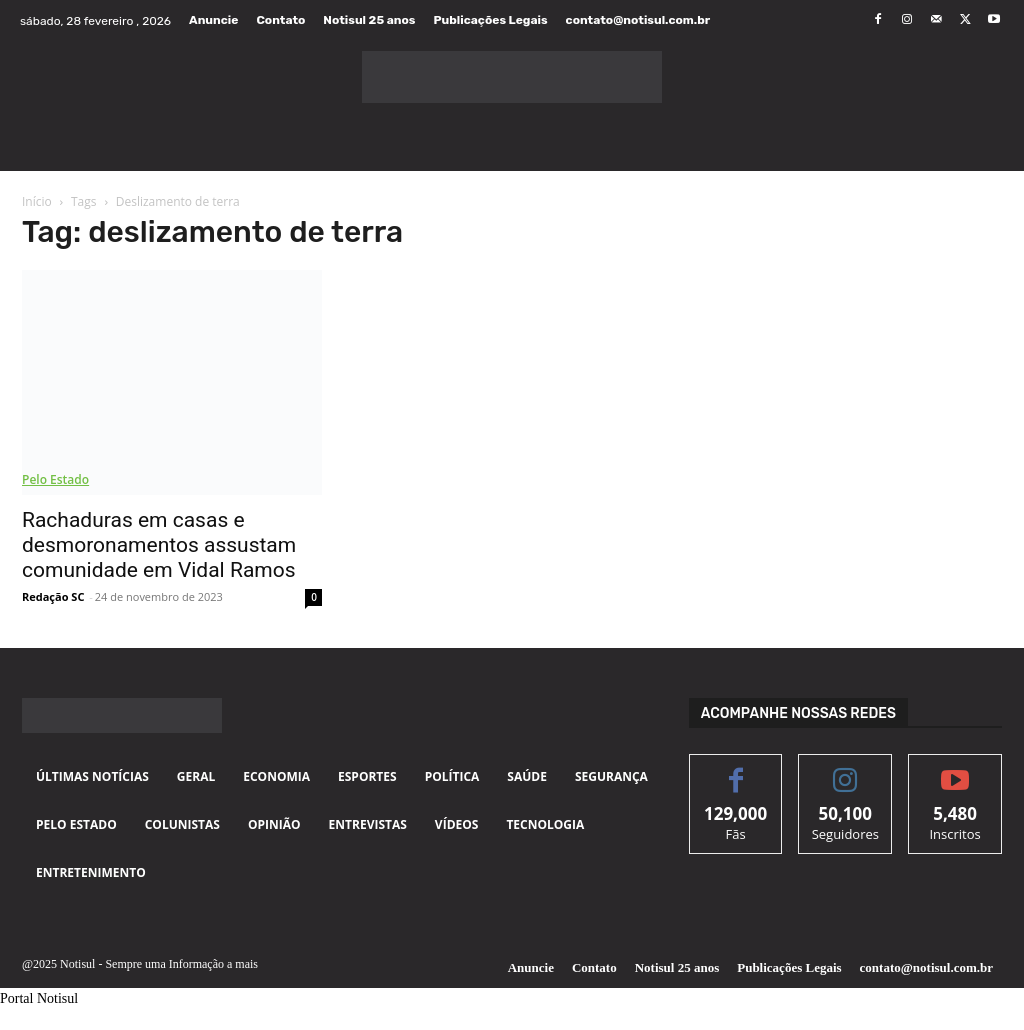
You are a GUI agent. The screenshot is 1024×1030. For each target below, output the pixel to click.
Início (37, 201)
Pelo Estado (55, 479)
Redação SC (53, 596)
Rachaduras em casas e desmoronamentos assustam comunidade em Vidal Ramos (159, 545)
